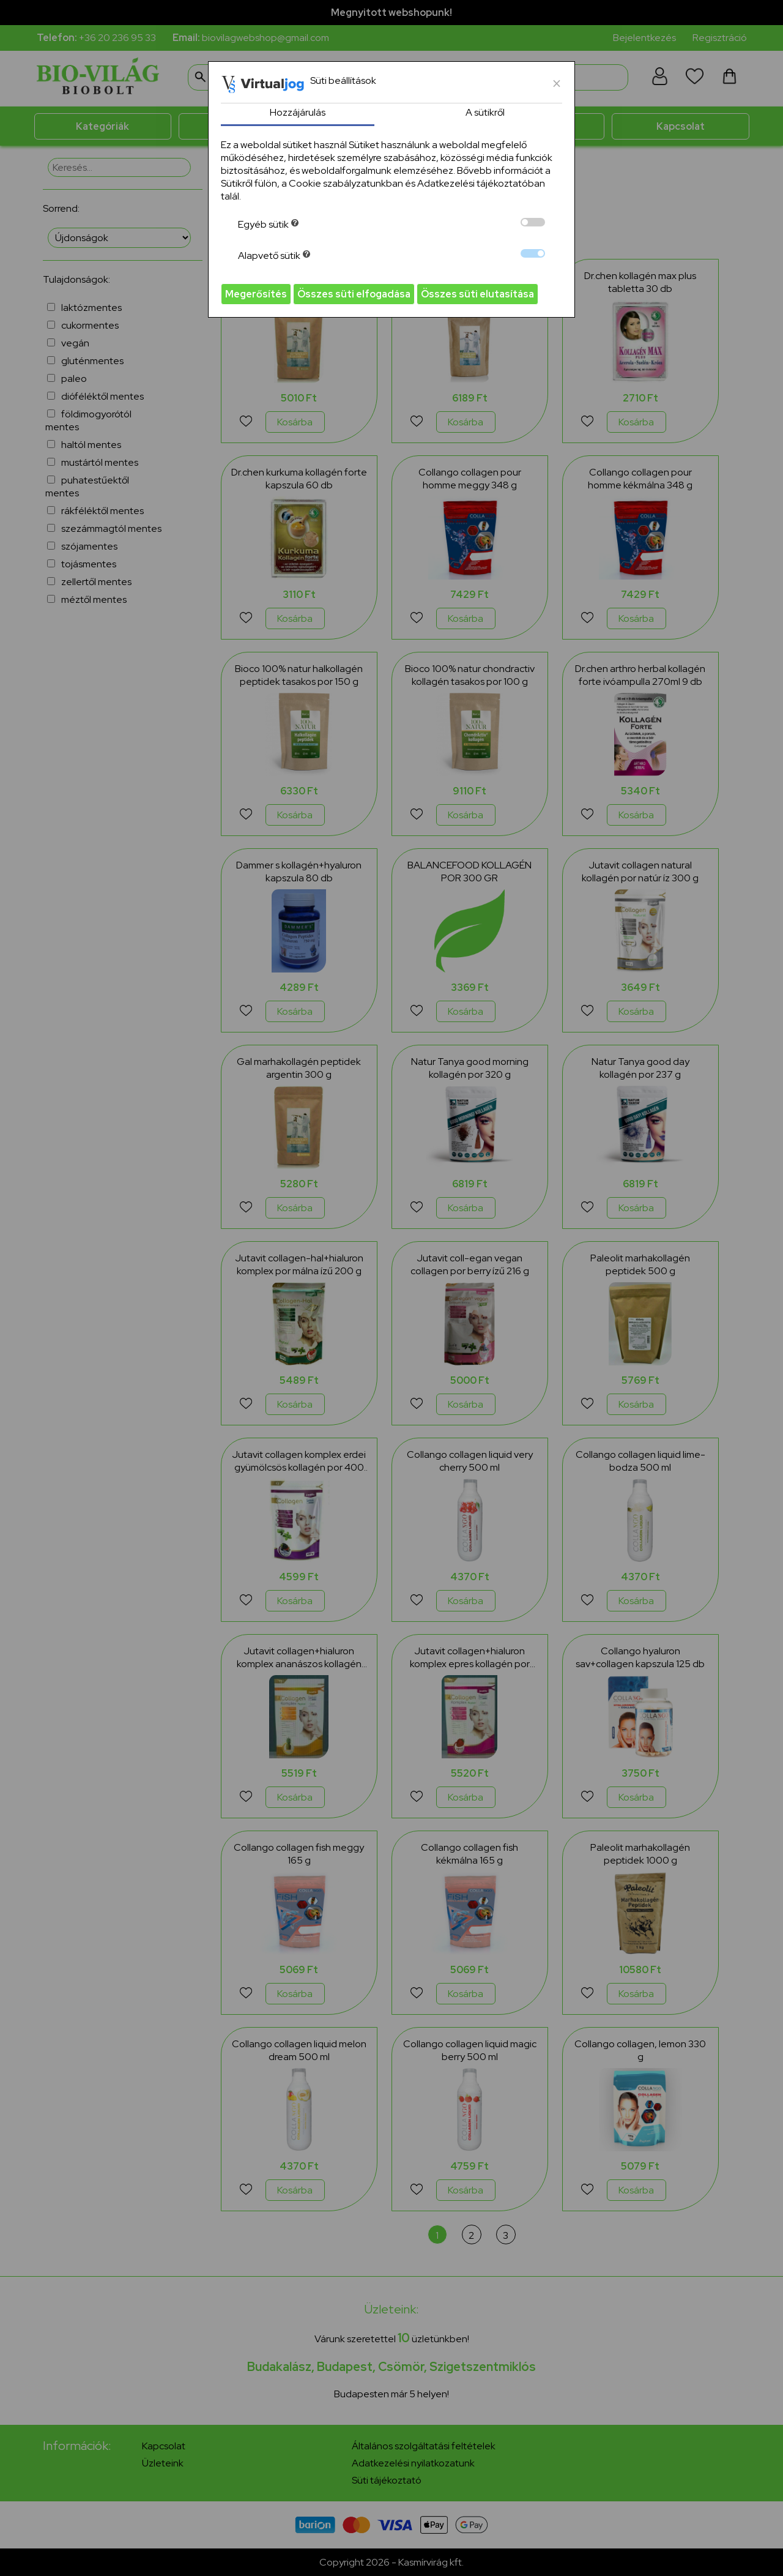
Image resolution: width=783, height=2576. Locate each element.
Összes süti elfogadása (353, 294)
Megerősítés (256, 294)
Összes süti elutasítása (477, 294)
